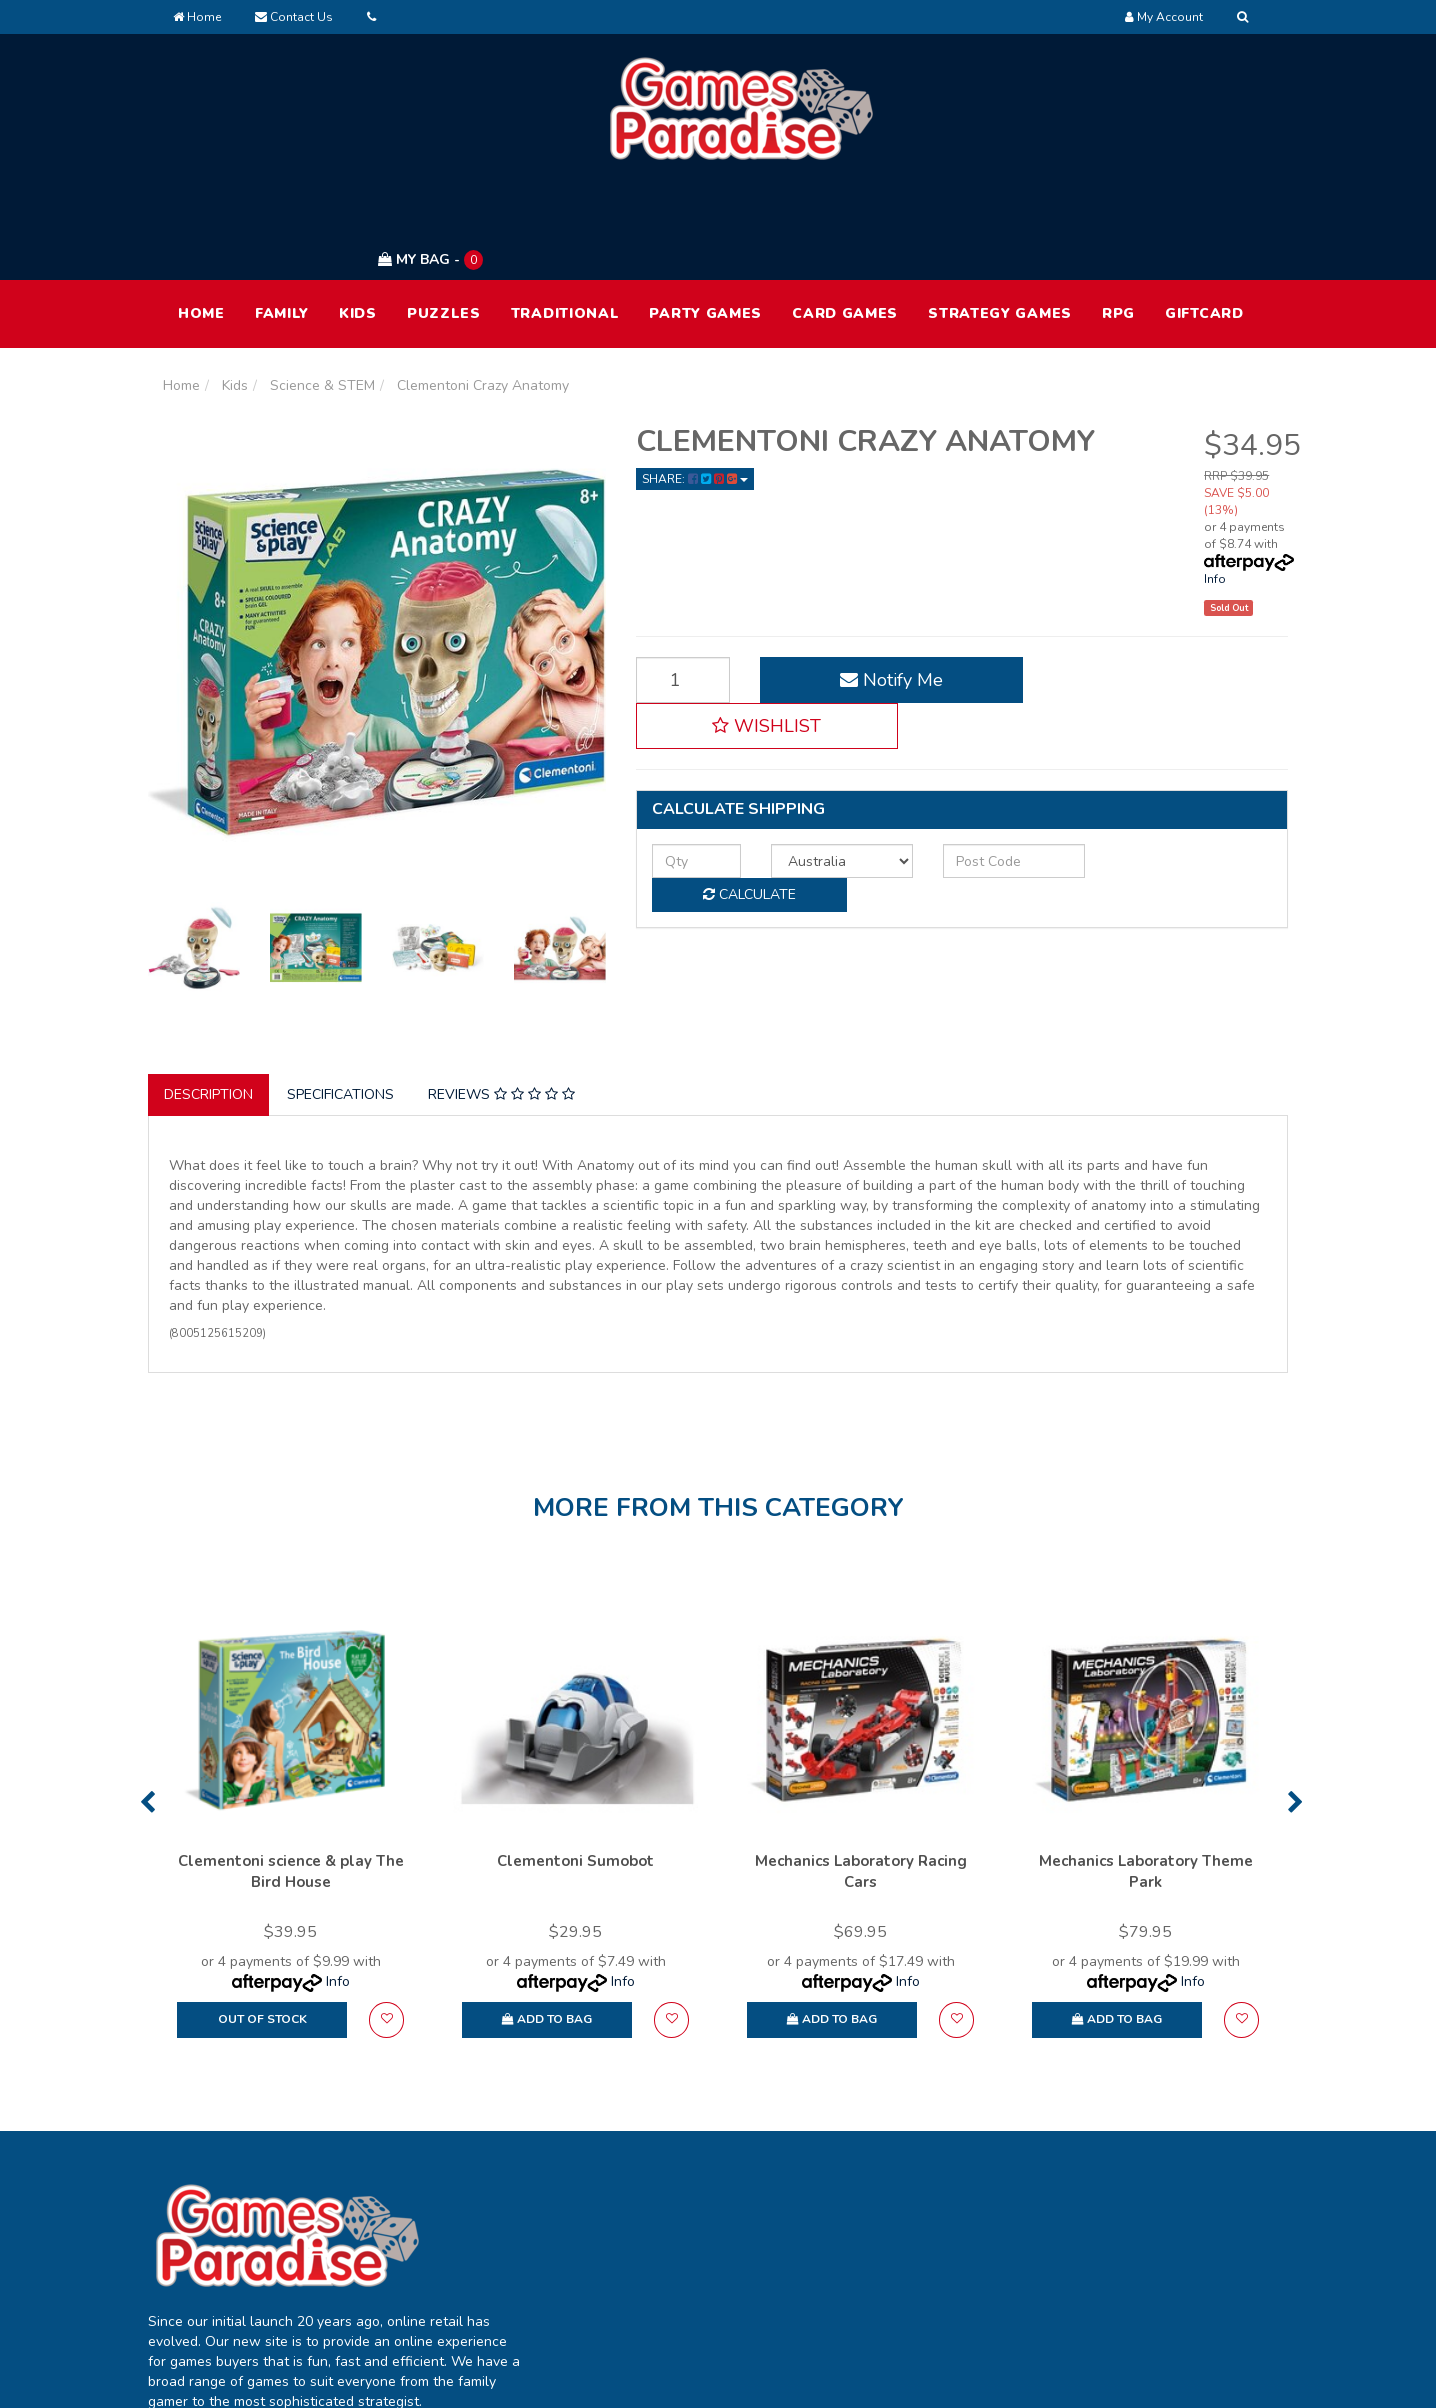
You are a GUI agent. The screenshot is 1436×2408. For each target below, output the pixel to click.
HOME (201, 218)
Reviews (501, 999)
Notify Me (876, 585)
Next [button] (1295, 1708)
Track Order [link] (674, 2223)
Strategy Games (1000, 218)
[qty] (691, 720)
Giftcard (1204, 218)
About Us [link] (893, 2181)
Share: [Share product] (695, 384)
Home (197, 17)
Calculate (1178, 719)
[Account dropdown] (1164, 17)
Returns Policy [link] (1136, 2265)
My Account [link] (673, 2181)
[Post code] (989, 720)
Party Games (705, 218)
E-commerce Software (955, 2377)
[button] (1161, 585)
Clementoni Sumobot (575, 1767)
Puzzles (444, 218)
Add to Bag (547, 1925)
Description (208, 999)
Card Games (845, 218)
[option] (290, 1732)
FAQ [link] (876, 2223)
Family (282, 218)
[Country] (826, 720)
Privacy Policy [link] (1134, 2223)
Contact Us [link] (898, 2265)
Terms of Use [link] (1133, 2181)
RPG (1118, 218)
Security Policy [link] (1137, 2307)
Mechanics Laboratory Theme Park (1146, 1777)
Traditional (565, 218)
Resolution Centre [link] (693, 2265)
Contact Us (294, 17)
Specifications (340, 999)
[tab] (209, 1000)
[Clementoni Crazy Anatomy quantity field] (678, 585)
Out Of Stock (262, 1925)
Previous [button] (147, 1708)
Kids (358, 218)
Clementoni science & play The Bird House (291, 1777)
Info (1215, 484)
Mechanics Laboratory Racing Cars (861, 1777)
